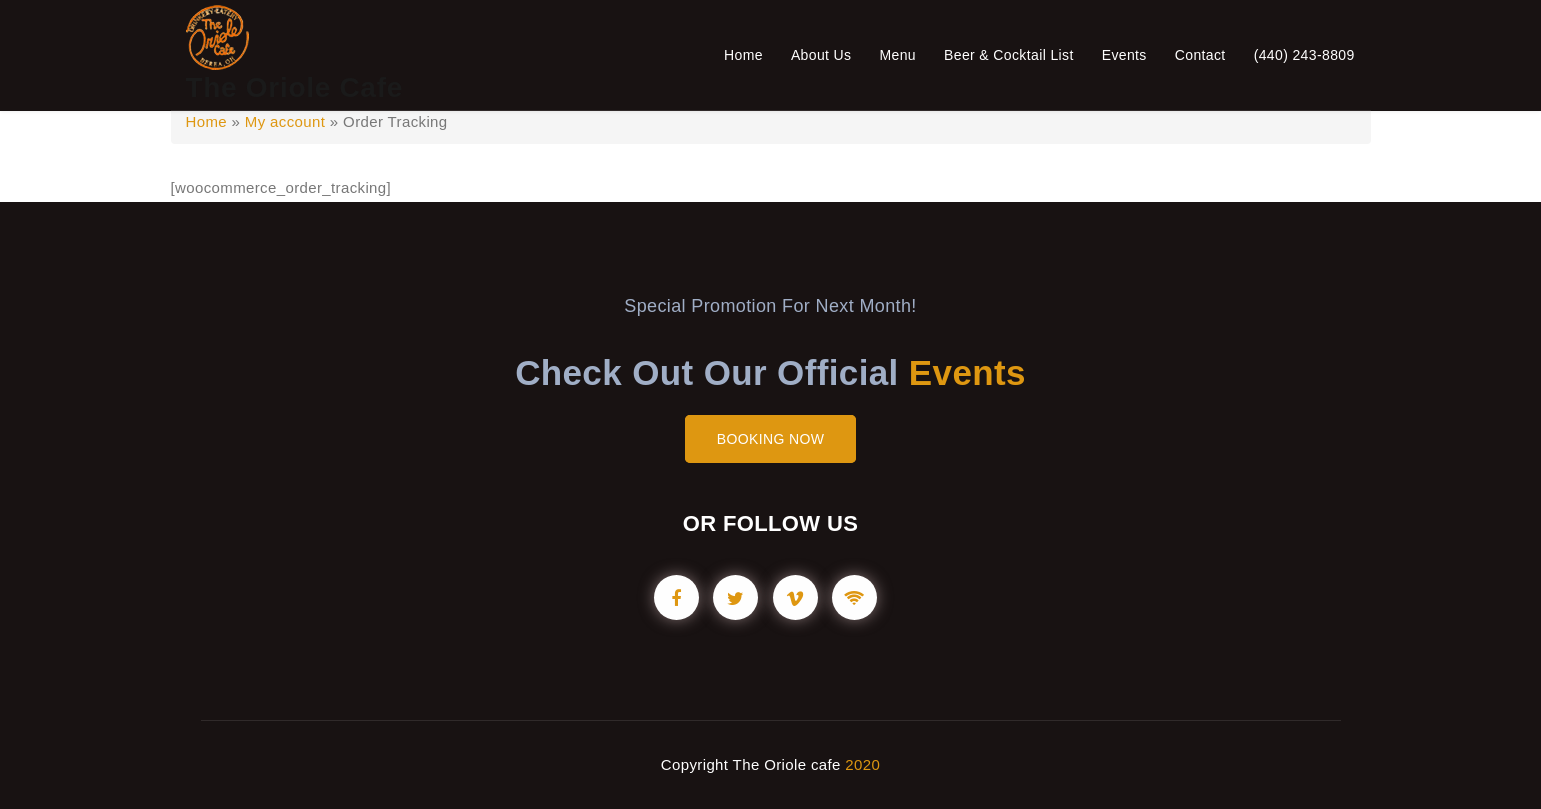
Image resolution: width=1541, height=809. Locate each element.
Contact (1200, 55)
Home (743, 55)
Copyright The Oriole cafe (751, 764)
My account (285, 121)
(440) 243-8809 (1304, 55)
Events (1124, 55)
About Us (821, 55)
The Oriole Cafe (294, 87)
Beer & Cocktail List (1009, 55)
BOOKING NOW (771, 439)
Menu (897, 55)
